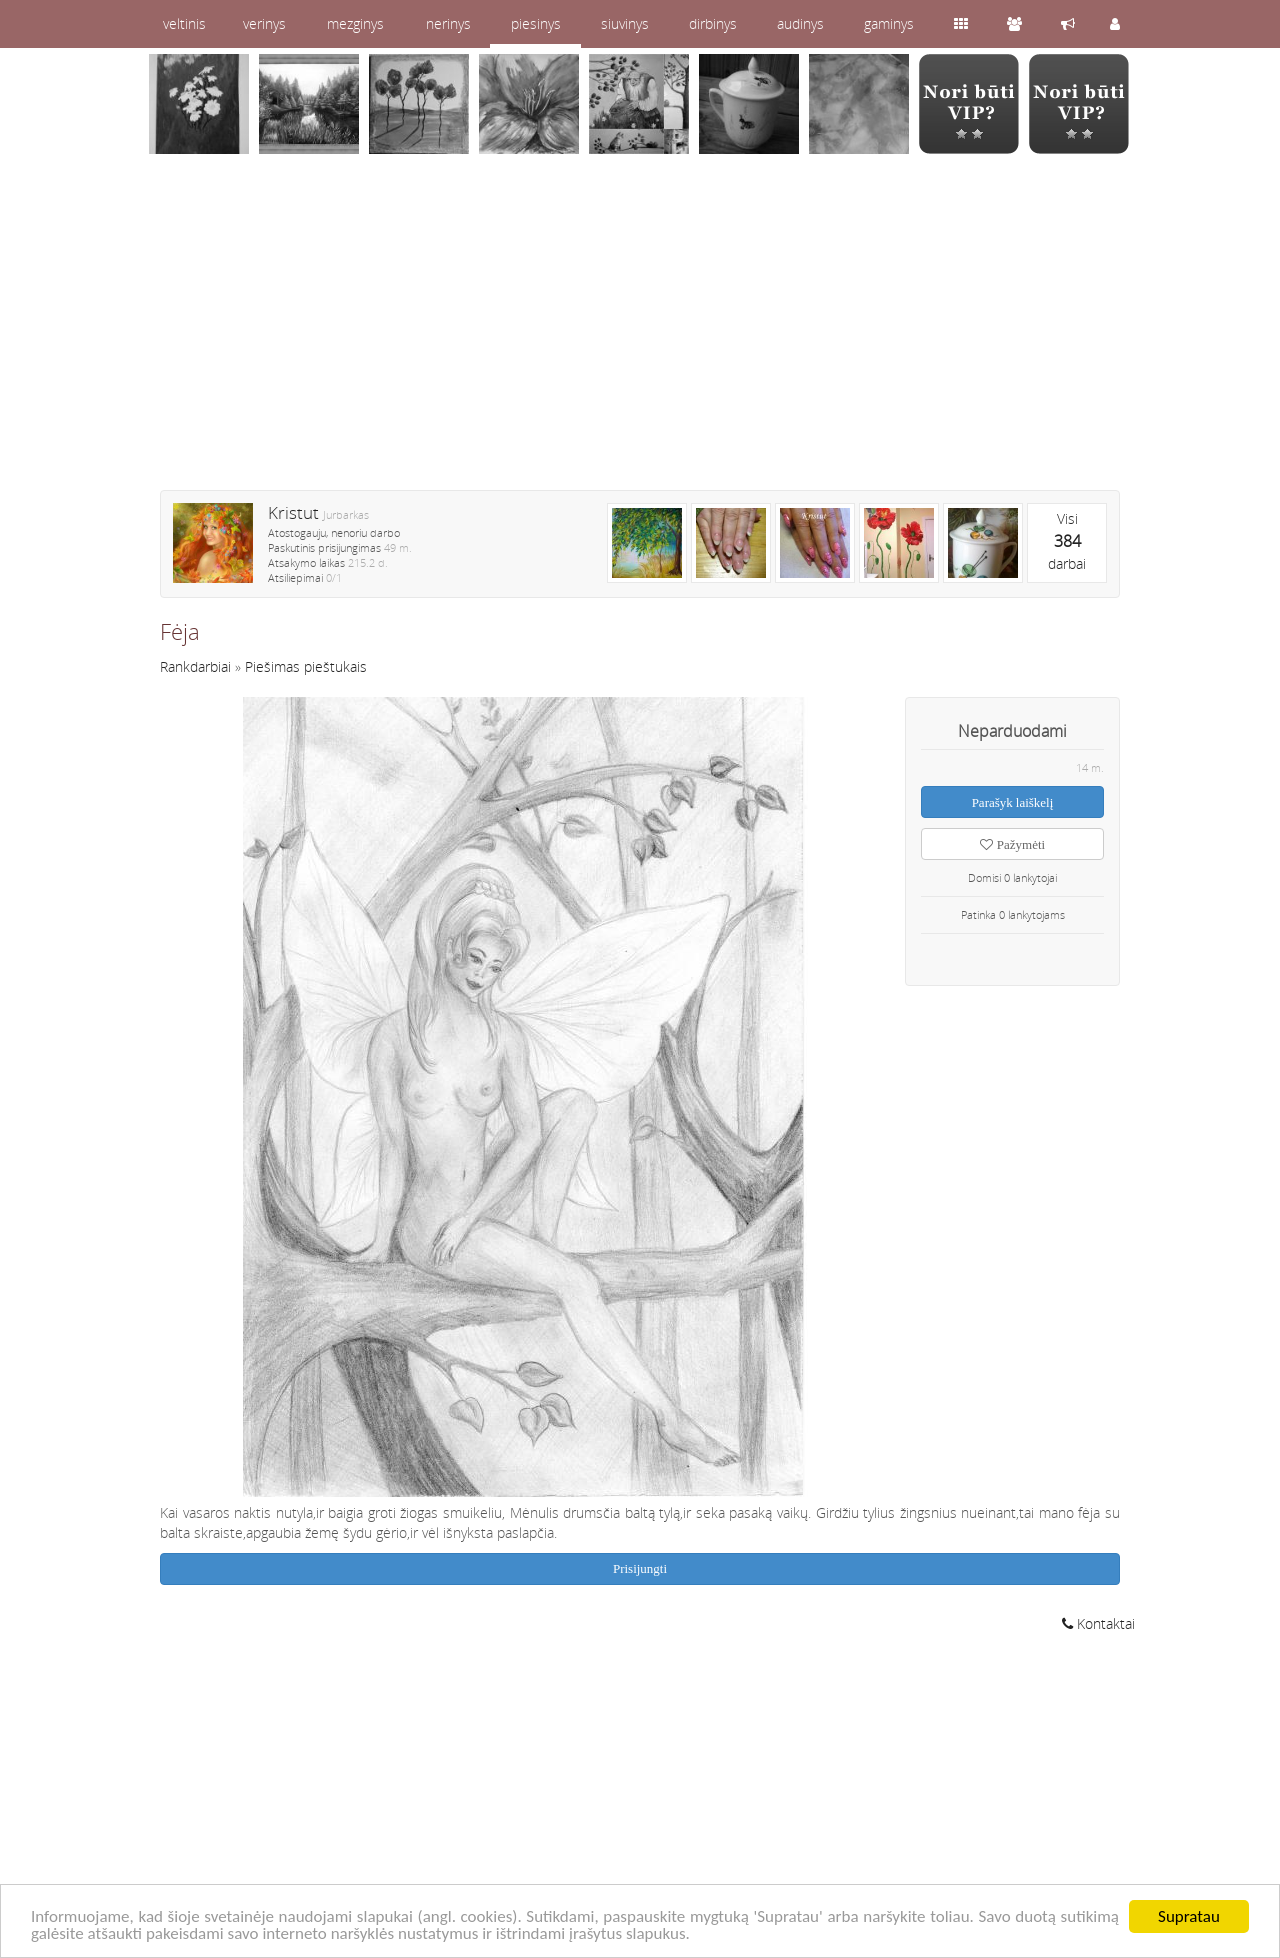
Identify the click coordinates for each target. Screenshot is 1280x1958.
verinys (264, 23)
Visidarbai (1067, 541)
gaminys (889, 23)
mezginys (355, 23)
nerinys (448, 23)
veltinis (184, 23)
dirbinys (713, 23)
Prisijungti (640, 1568)
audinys (800, 23)
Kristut (293, 512)
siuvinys (625, 23)
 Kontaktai (1098, 1623)
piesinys (536, 23)
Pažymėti (1012, 844)
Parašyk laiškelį (1013, 802)
